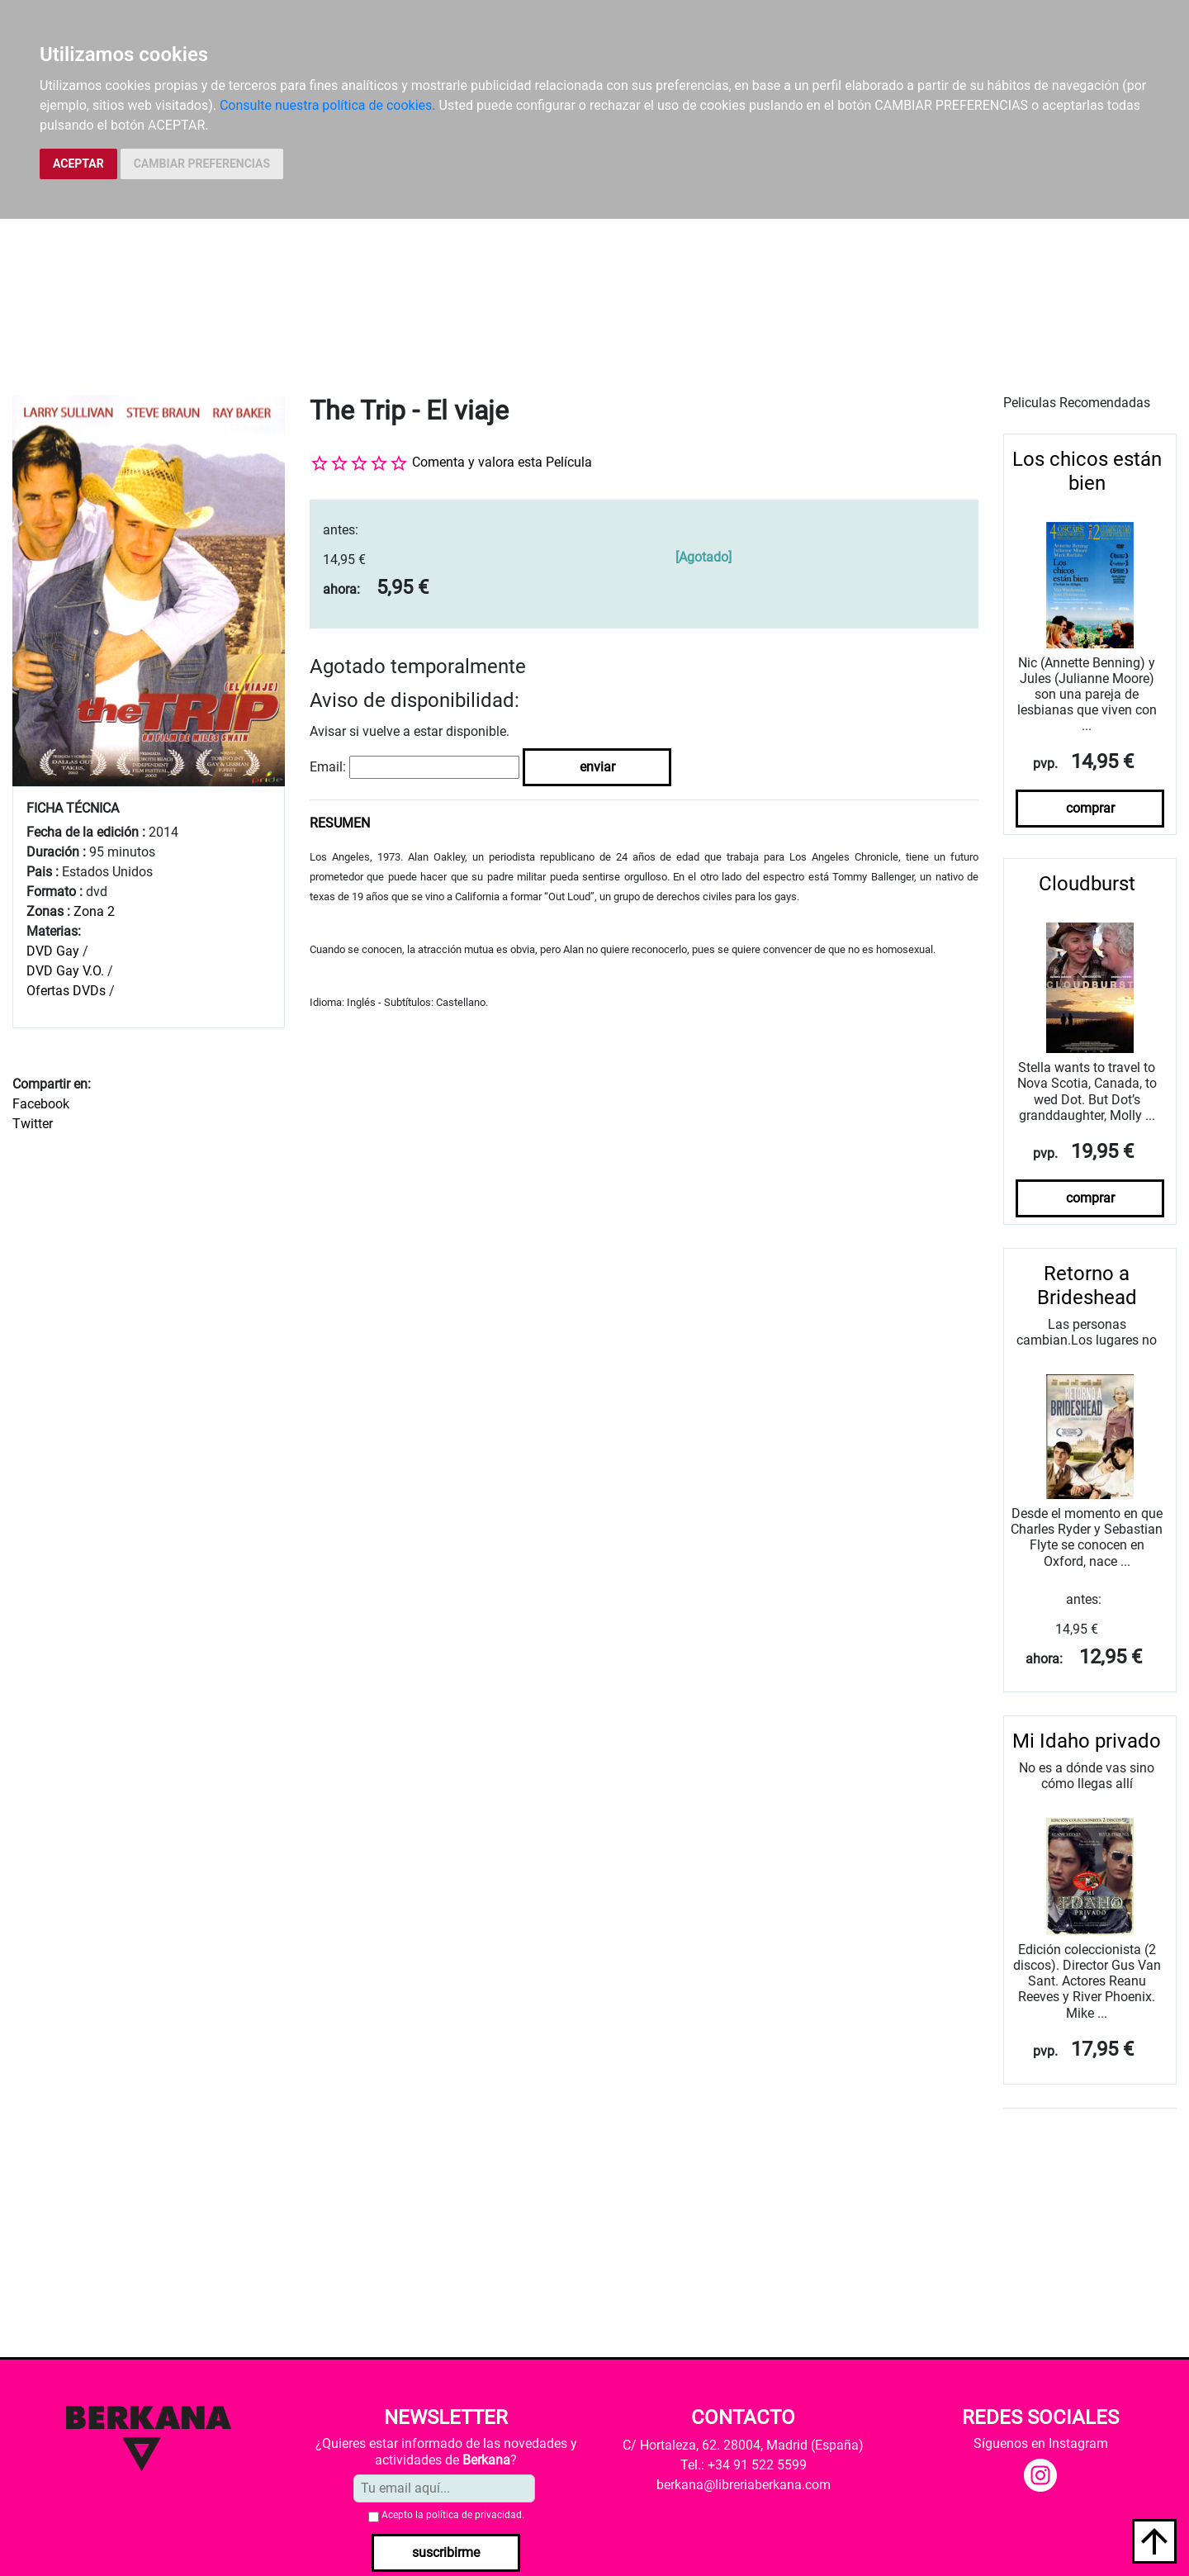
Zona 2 (94, 911)
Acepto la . (452, 2515)
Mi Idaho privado (1086, 1741)
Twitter (32, 1123)
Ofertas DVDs (66, 991)
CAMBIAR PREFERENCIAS (202, 163)
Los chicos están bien (1087, 471)
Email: (328, 767)
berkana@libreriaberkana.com (743, 2485)
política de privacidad (474, 2515)
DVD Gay (52, 951)
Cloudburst (1087, 883)
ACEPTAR (78, 163)
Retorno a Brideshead (1087, 1285)
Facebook (40, 1104)
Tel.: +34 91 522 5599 (743, 2465)
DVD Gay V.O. (65, 971)
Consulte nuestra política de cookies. (328, 105)
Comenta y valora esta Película (502, 462)
